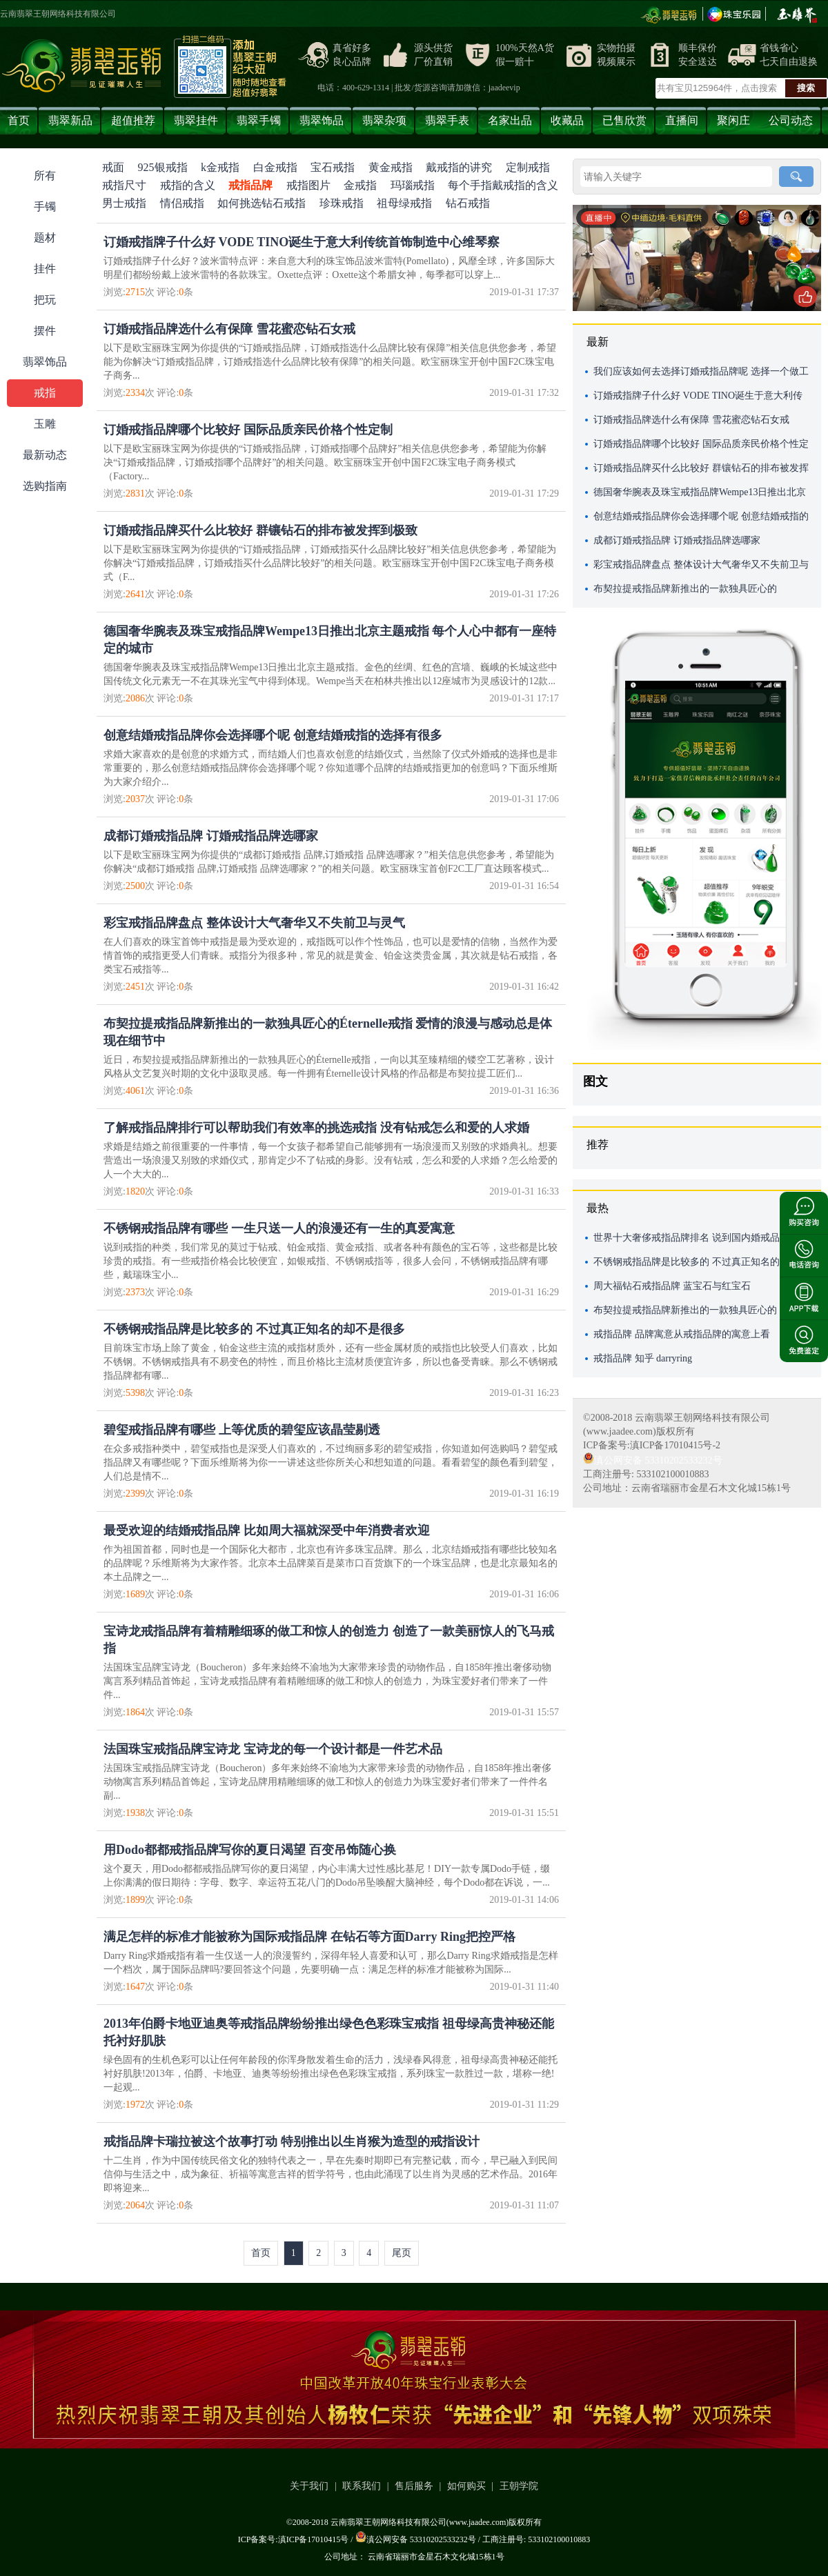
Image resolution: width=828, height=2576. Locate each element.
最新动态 (45, 455)
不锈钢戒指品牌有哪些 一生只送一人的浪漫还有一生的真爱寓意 (279, 1228)
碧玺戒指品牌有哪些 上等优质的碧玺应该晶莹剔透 (241, 1430)
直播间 (681, 120)
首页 (19, 120)
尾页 (401, 2253)
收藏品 (567, 120)
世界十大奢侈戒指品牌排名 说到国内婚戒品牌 (691, 1237)
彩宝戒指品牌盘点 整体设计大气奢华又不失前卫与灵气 (254, 923)
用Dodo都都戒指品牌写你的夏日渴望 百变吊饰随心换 (249, 1850)
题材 (45, 237)
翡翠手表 (447, 120)
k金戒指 (220, 167)
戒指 (45, 393)
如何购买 (466, 2486)
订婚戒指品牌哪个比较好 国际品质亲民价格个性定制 (248, 430)
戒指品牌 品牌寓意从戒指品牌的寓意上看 (681, 1334)
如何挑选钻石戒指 (261, 203)
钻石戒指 (468, 203)
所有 (45, 175)
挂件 (45, 268)
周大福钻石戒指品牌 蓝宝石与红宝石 (672, 1286)
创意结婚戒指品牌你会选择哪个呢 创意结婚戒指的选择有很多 (272, 735)
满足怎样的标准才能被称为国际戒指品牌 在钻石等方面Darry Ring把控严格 (309, 1937)
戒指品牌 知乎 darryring (642, 1358)
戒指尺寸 (124, 185)
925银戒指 (163, 167)
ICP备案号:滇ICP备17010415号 (293, 2539)
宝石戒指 (332, 167)
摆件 (45, 331)
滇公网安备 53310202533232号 (652, 1460)
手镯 (45, 206)
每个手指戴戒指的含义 (503, 185)
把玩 (45, 300)
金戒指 (360, 185)
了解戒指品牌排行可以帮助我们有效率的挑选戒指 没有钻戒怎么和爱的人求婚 (316, 1128)
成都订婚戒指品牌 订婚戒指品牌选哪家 (210, 836)
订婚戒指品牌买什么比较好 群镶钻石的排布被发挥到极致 (260, 530)
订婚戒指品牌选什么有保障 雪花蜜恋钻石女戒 (229, 329)
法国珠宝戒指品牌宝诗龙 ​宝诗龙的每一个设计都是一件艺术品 (272, 1749)
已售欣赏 (624, 120)
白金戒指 (275, 167)
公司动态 (791, 120)
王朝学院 (519, 2486)
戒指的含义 (187, 185)
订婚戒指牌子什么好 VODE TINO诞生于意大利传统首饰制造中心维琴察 (301, 242)
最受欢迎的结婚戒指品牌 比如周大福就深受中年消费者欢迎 (266, 1530)
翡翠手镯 (259, 120)
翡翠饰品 (321, 120)
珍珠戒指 (341, 203)
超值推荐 (133, 120)
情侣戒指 (182, 203)
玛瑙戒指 (413, 185)
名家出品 (510, 120)
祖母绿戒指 (404, 203)
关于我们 (309, 2486)
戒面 (113, 167)
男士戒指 (124, 203)
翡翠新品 (70, 120)
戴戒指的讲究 (459, 167)
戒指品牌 (250, 185)
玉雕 (45, 424)
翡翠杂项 (384, 120)
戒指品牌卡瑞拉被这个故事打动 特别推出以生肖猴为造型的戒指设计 (291, 2141)
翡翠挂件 (196, 120)
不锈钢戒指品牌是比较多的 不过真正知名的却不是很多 (254, 1329)
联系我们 (361, 2486)
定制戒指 (528, 167)
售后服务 (414, 2486)
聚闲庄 (733, 120)
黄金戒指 (390, 167)
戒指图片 (308, 185)
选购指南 (45, 486)
